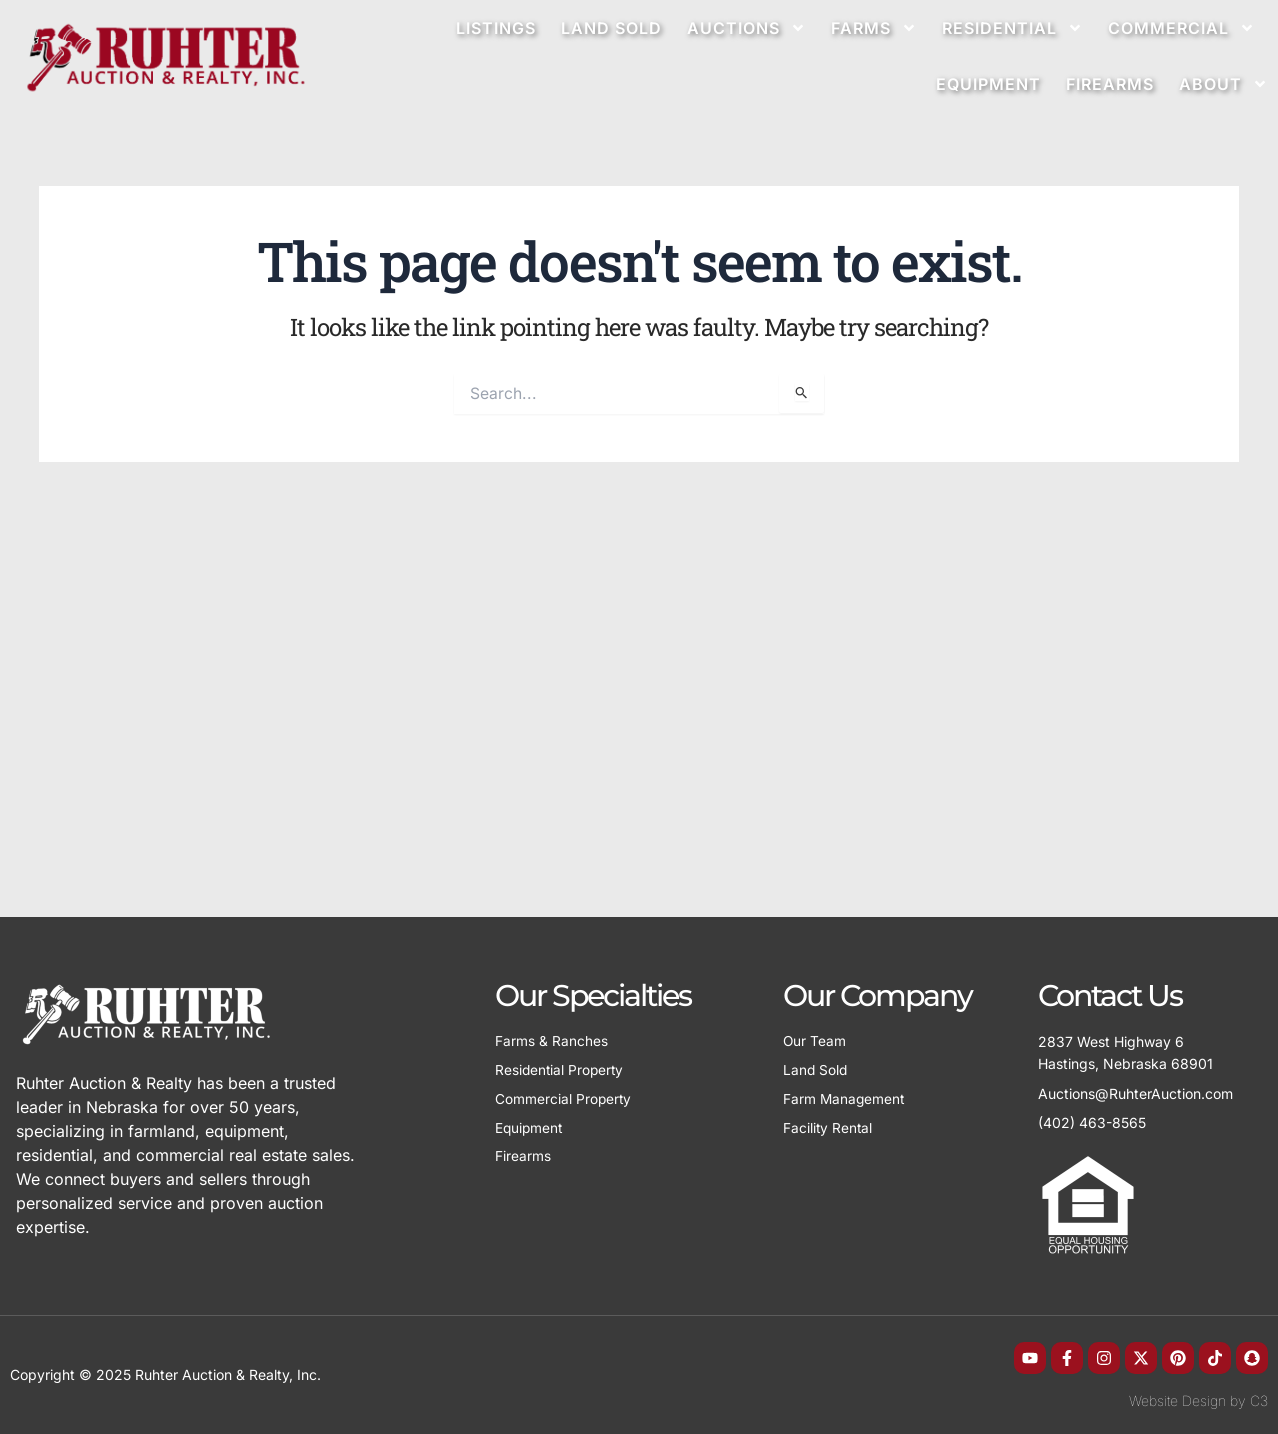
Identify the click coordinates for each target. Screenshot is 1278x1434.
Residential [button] (1012, 28)
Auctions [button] (746, 28)
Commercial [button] (1181, 28)
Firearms (1110, 84)
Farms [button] (874, 28)
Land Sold (611, 28)
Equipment (988, 84)
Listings (496, 28)
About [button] (1223, 84)
